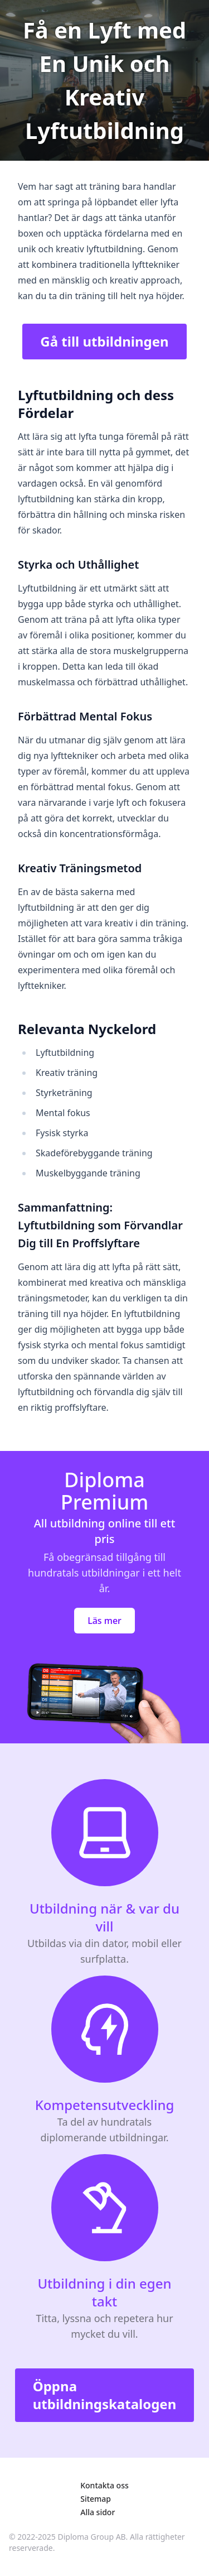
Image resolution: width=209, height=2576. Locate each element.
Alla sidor (97, 2512)
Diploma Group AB (92, 2536)
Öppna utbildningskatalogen (105, 2395)
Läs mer (104, 1620)
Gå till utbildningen (104, 341)
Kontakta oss (104, 2485)
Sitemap (95, 2498)
